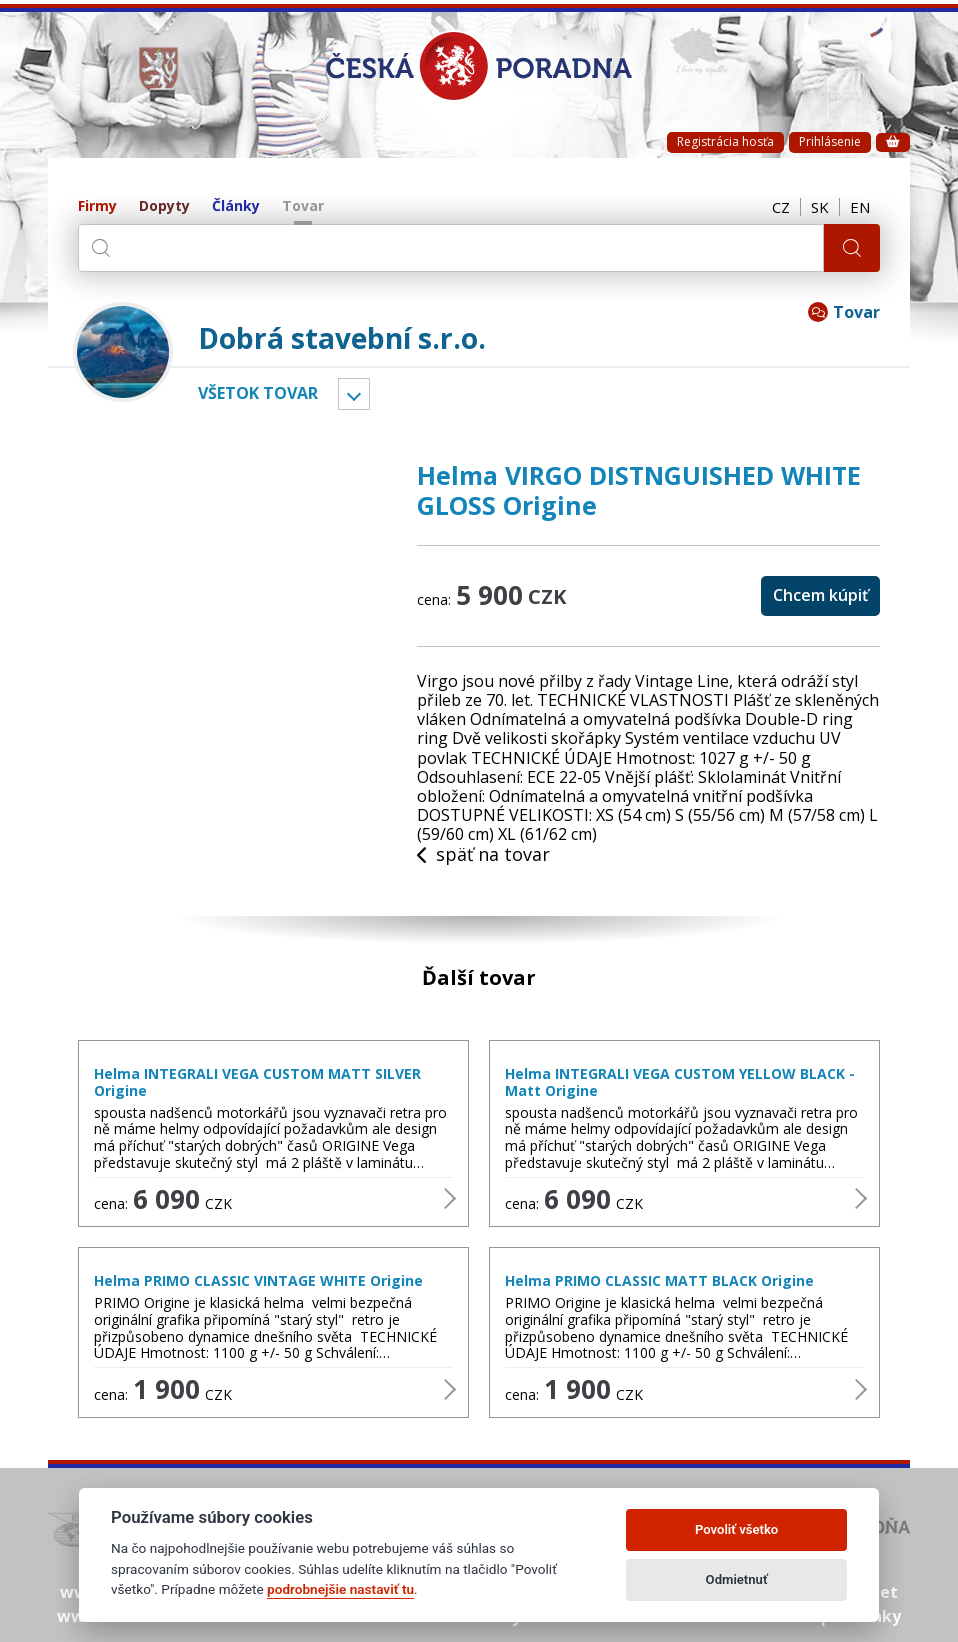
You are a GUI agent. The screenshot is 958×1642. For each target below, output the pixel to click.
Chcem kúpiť (820, 595)
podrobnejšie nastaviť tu (340, 1589)
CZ (781, 207)
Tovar (303, 206)
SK (820, 207)
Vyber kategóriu (354, 394)
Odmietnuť (737, 1579)
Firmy (97, 206)
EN (860, 207)
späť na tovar (483, 855)
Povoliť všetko (736, 1529)
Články (236, 206)
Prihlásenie (830, 141)
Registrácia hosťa (725, 141)
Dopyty (164, 206)
